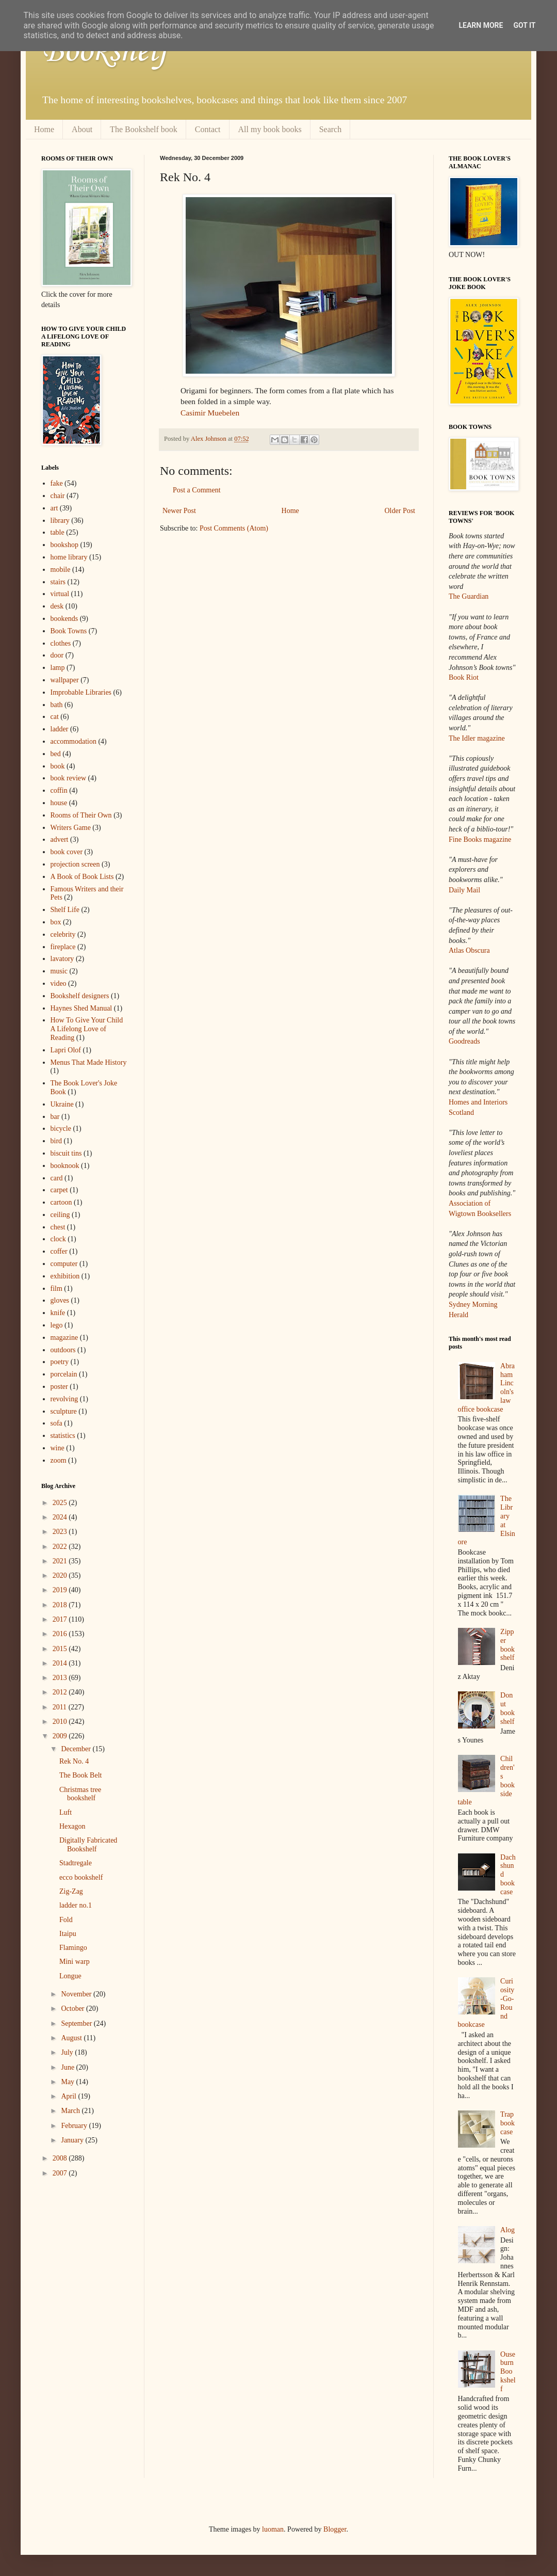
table (57, 532)
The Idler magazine (477, 738)
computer (64, 1264)
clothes (61, 643)
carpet (59, 1190)
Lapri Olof (66, 1050)
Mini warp (74, 1961)
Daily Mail (464, 890)
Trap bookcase (507, 2123)
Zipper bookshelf (507, 1644)
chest (58, 1227)
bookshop (64, 545)
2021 (61, 1561)
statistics (63, 1435)
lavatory (62, 959)
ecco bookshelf (81, 1877)
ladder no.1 (75, 1905)
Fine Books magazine (480, 839)
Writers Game (71, 827)
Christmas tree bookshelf (80, 1794)
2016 (61, 1634)
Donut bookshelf (507, 1708)
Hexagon (72, 1826)
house (59, 803)
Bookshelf (104, 51)
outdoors (63, 1350)
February (75, 2126)
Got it (524, 25)
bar (55, 1117)
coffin (59, 790)
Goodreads (464, 1041)
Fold (66, 1920)
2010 (61, 1721)
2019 (61, 1590)
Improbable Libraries (81, 692)
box (56, 922)
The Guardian (468, 596)
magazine (64, 1337)
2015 (61, 1649)
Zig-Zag (71, 1891)
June (68, 2067)
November (77, 1994)
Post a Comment (197, 490)
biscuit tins (66, 1153)
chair (58, 496)
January (73, 2140)
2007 (61, 2173)
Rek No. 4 (74, 1761)
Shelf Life (65, 910)
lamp (58, 667)
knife (58, 1313)
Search (330, 129)
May (68, 2082)
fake (57, 483)
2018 (61, 1605)
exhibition (65, 1276)
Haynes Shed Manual (81, 1008)
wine (57, 1448)
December (76, 1749)
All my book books (270, 129)
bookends (64, 618)
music (59, 971)
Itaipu (67, 1934)
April (69, 2096)
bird (56, 1141)
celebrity (63, 934)
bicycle (61, 1128)
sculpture (64, 1411)
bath (57, 705)
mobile (61, 569)
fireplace (63, 947)
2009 (61, 1736)
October (73, 2008)
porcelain (64, 1374)
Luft (65, 1812)
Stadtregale (75, 1863)
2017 (61, 1619)
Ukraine (62, 1104)
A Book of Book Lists (82, 877)
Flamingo (73, 1947)
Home (44, 129)
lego (57, 1325)
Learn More (480, 25)
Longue (70, 1976)
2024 (61, 1517)
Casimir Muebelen (210, 412)
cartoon (61, 1202)
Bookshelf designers (80, 996)
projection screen (75, 864)
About (82, 129)
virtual (60, 594)
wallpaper (65, 680)
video (59, 983)
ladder (60, 729)
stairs (58, 582)
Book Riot (464, 677)
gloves (60, 1300)
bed (56, 754)
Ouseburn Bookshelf (508, 2371)
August (72, 2038)
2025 (61, 1503)
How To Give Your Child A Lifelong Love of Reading (87, 1029)
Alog (507, 2230)
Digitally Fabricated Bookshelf (88, 1844)
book (58, 766)
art (54, 508)
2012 (61, 1692)
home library (69, 557)
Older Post (400, 511)
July (68, 2052)
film (56, 1288)
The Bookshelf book (143, 129)
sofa (56, 1423)
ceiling (60, 1215)
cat (55, 717)
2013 (61, 1678)
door (57, 655)
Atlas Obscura (469, 950)
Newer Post (179, 511)
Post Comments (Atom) (234, 528)
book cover (67, 852)
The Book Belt (80, 1775)
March (71, 2111)
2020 (61, 1575)
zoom (59, 1460)
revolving (64, 1399)
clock (58, 1239)
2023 (61, 1531)
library (60, 520)
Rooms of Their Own (81, 815)
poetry (60, 1362)
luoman (273, 2529)
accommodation (73, 741)
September (77, 2023)
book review (69, 778)
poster (59, 1386)
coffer (59, 1251)
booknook (65, 1166)
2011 (61, 1707)
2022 (61, 1546)
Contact (208, 129)
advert (60, 839)
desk (57, 606)
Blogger (334, 2529)
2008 (61, 2158)
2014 (61, 1663)
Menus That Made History (89, 1062)
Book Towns (69, 631)
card (57, 1178)
